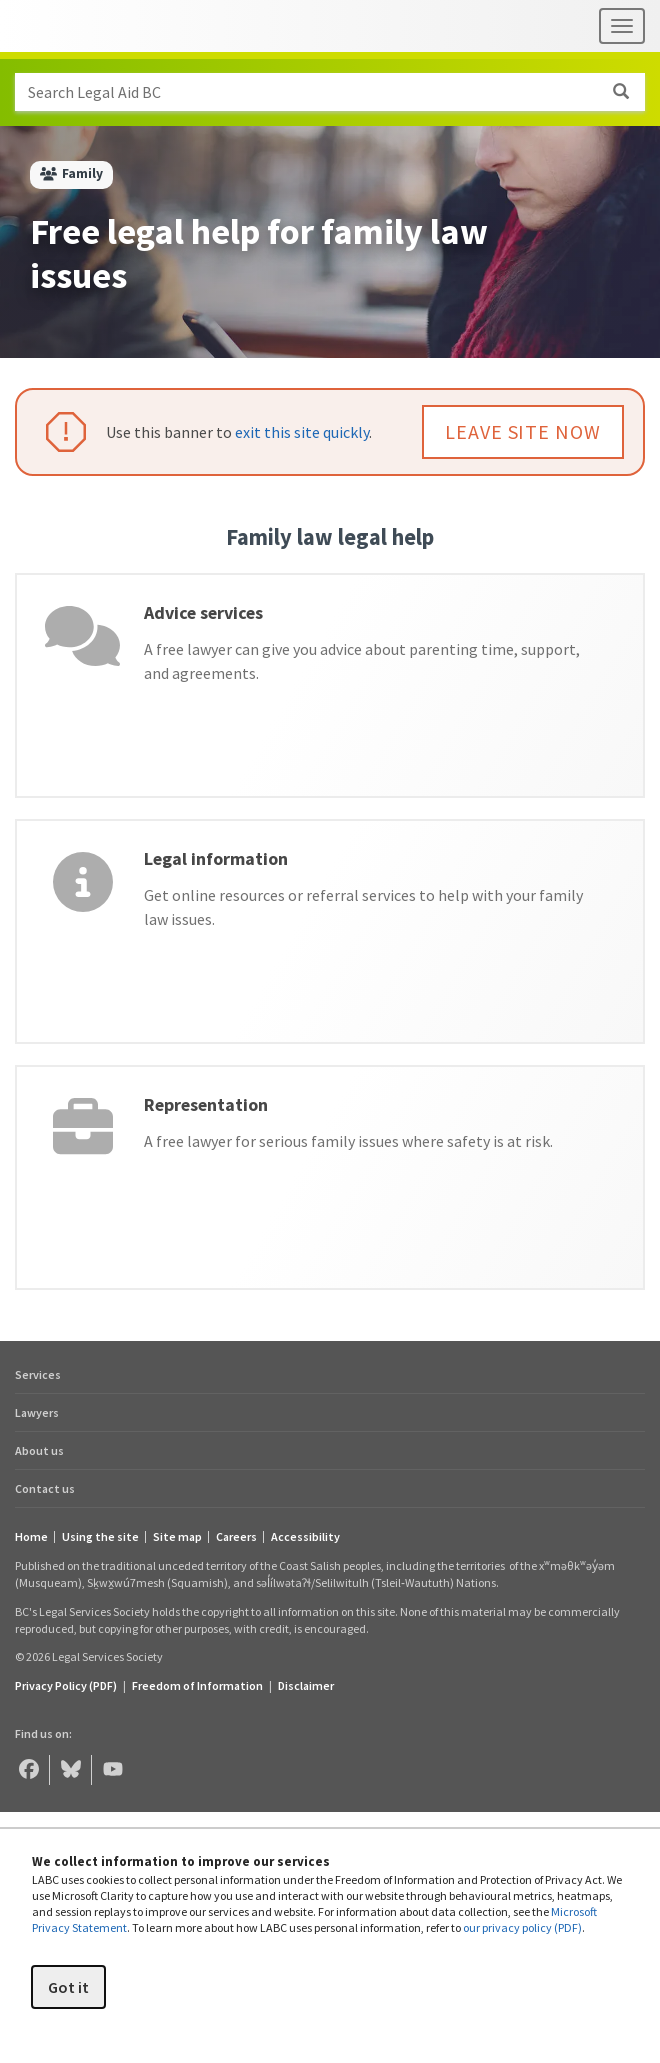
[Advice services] (330, 685)
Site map (177, 1537)
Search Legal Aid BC (336, 92)
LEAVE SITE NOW (523, 431)
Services (38, 1374)
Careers (236, 1537)
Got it (68, 1987)
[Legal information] (330, 931)
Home (31, 1537)
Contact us (45, 1488)
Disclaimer (306, 1685)
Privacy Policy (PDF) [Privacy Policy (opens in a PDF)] (66, 1685)
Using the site (100, 1537)
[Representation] (330, 1177)
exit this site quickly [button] (302, 432)
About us (39, 1450)
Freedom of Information (197, 1685)
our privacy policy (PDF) (522, 1927)
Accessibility (305, 1537)
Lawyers (37, 1412)
